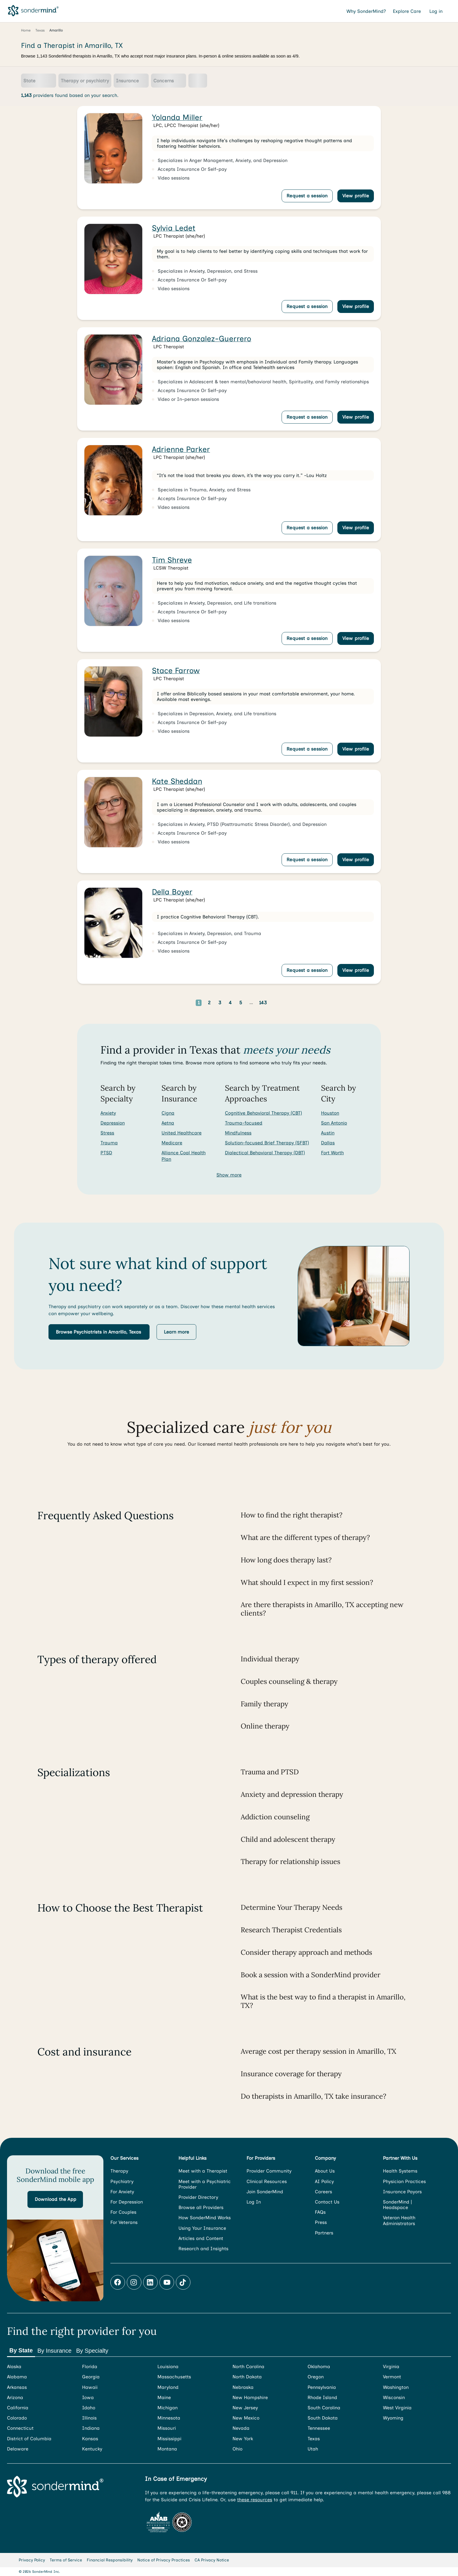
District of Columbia (29, 2438)
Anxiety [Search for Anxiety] (108, 1113)
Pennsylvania (322, 2387)
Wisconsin (394, 2397)
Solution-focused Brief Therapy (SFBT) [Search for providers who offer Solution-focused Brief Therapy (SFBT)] (267, 1143)
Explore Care (407, 11)
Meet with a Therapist (202, 2171)
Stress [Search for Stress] (107, 1133)
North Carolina (248, 2366)
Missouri (166, 2428)
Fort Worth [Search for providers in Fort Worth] (332, 1152)
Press (321, 2222)
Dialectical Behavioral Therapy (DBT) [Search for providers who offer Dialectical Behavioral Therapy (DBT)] (265, 1152)
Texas (314, 2438)
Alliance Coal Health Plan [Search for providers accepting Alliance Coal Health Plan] (184, 1156)
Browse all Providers (200, 2207)
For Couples (123, 2212)
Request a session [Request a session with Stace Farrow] (307, 749)
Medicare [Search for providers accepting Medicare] (172, 1143)
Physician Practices (404, 2181)
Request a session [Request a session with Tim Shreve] (307, 638)
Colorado (17, 2418)
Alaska (14, 2366)
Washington (396, 2387)
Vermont (392, 2377)
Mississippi (169, 2438)
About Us (325, 2171)
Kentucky (92, 2449)
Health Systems (400, 2171)
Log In (254, 2202)
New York (243, 2438)
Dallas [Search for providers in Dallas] (328, 1143)
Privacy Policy (32, 2560)
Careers (323, 2191)
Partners (324, 2233)
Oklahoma (319, 2366)
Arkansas (17, 2387)
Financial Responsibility (110, 2560)
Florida (89, 2366)
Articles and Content (200, 2238)
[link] (229, 157)
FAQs (320, 2212)
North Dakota (247, 2377)
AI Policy (324, 2181)
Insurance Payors (402, 2191)
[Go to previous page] (180, 1003)
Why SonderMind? (366, 11)
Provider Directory (198, 2197)
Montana (167, 2449)
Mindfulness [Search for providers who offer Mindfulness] (238, 1133)
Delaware (17, 2449)
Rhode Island (322, 2397)
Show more (229, 1175)
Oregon (316, 2377)
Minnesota (168, 2418)
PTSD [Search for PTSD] (106, 1152)
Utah (313, 2449)
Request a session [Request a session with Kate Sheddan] (307, 859)
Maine (164, 2397)
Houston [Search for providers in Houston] (330, 1113)
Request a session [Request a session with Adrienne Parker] (307, 527)
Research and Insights (203, 2248)
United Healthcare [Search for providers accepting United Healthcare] (182, 1133)
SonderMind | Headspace (397, 2204)
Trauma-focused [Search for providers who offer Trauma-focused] (243, 1123)
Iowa (88, 2397)
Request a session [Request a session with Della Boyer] (307, 970)
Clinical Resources (267, 2181)
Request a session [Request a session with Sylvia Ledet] (307, 306)
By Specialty (92, 2350)
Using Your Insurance (202, 2228)
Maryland (167, 2387)
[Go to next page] (282, 1003)
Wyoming (393, 2418)
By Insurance (54, 2350)
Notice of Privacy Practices (163, 2560)
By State (21, 2350)
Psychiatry (121, 2181)
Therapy (119, 2171)
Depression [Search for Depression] (112, 1123)
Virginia (391, 2366)
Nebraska (243, 2387)
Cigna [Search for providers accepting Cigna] (168, 1113)
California (17, 2407)
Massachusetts (174, 2377)
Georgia (91, 2377)
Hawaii (90, 2387)
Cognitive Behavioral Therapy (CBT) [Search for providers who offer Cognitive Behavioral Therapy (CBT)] (263, 1113)
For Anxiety (122, 2191)
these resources (254, 2499)
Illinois (89, 2418)
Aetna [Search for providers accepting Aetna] (168, 1123)
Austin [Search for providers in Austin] (327, 1133)
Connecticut (20, 2428)
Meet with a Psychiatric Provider (204, 2184)
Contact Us (327, 2202)
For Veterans (124, 2222)
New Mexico (246, 2418)
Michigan (167, 2407)
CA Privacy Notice (212, 2560)
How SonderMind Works (204, 2217)
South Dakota (323, 2418)
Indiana (91, 2428)
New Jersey (245, 2407)
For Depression (126, 2202)
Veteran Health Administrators (399, 2220)
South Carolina (324, 2407)
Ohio (237, 2449)
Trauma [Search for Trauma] (109, 1143)
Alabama (17, 2377)
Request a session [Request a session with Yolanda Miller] (307, 196)
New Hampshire (250, 2397)
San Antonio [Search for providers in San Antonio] (334, 1123)
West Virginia (397, 2407)
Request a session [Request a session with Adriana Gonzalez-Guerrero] (307, 417)
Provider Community (269, 2171)
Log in (436, 11)
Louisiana (167, 2366)
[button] (99, 1332)
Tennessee (319, 2428)
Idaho (88, 2407)
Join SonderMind (265, 2191)
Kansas (90, 2438)
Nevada (241, 2428)
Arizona (15, 2397)
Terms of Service (66, 2560)
